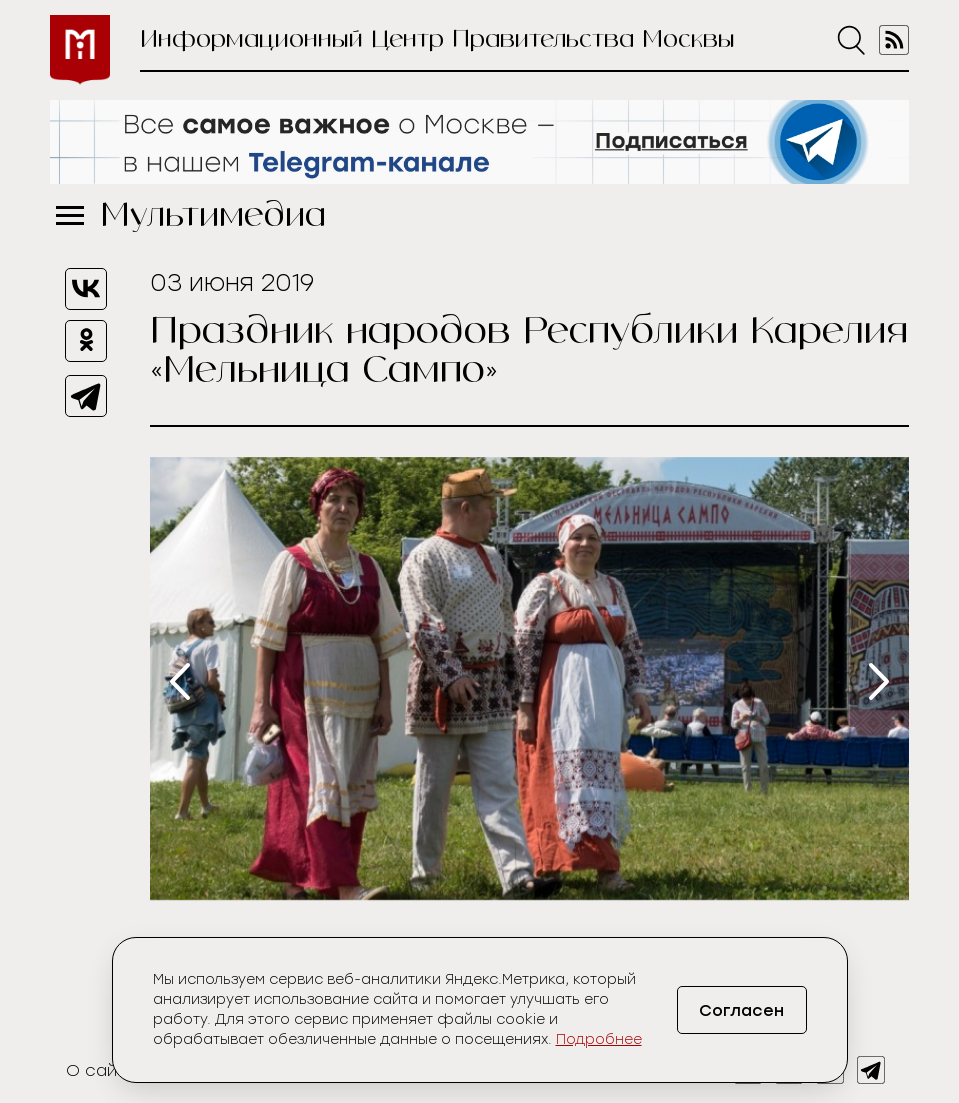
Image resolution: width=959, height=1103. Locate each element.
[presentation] (180, 681)
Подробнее (599, 1039)
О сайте (101, 1070)
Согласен (741, 1010)
